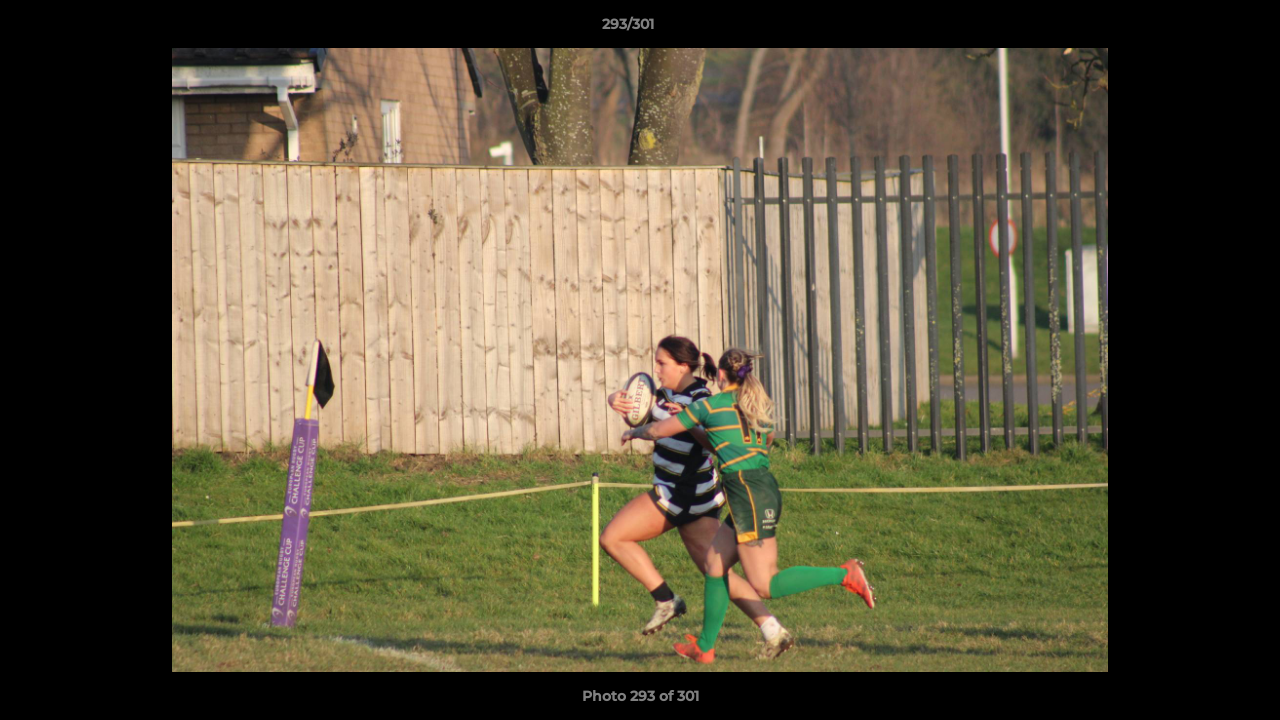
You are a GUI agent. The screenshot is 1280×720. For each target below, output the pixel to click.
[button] (1196, 29)
